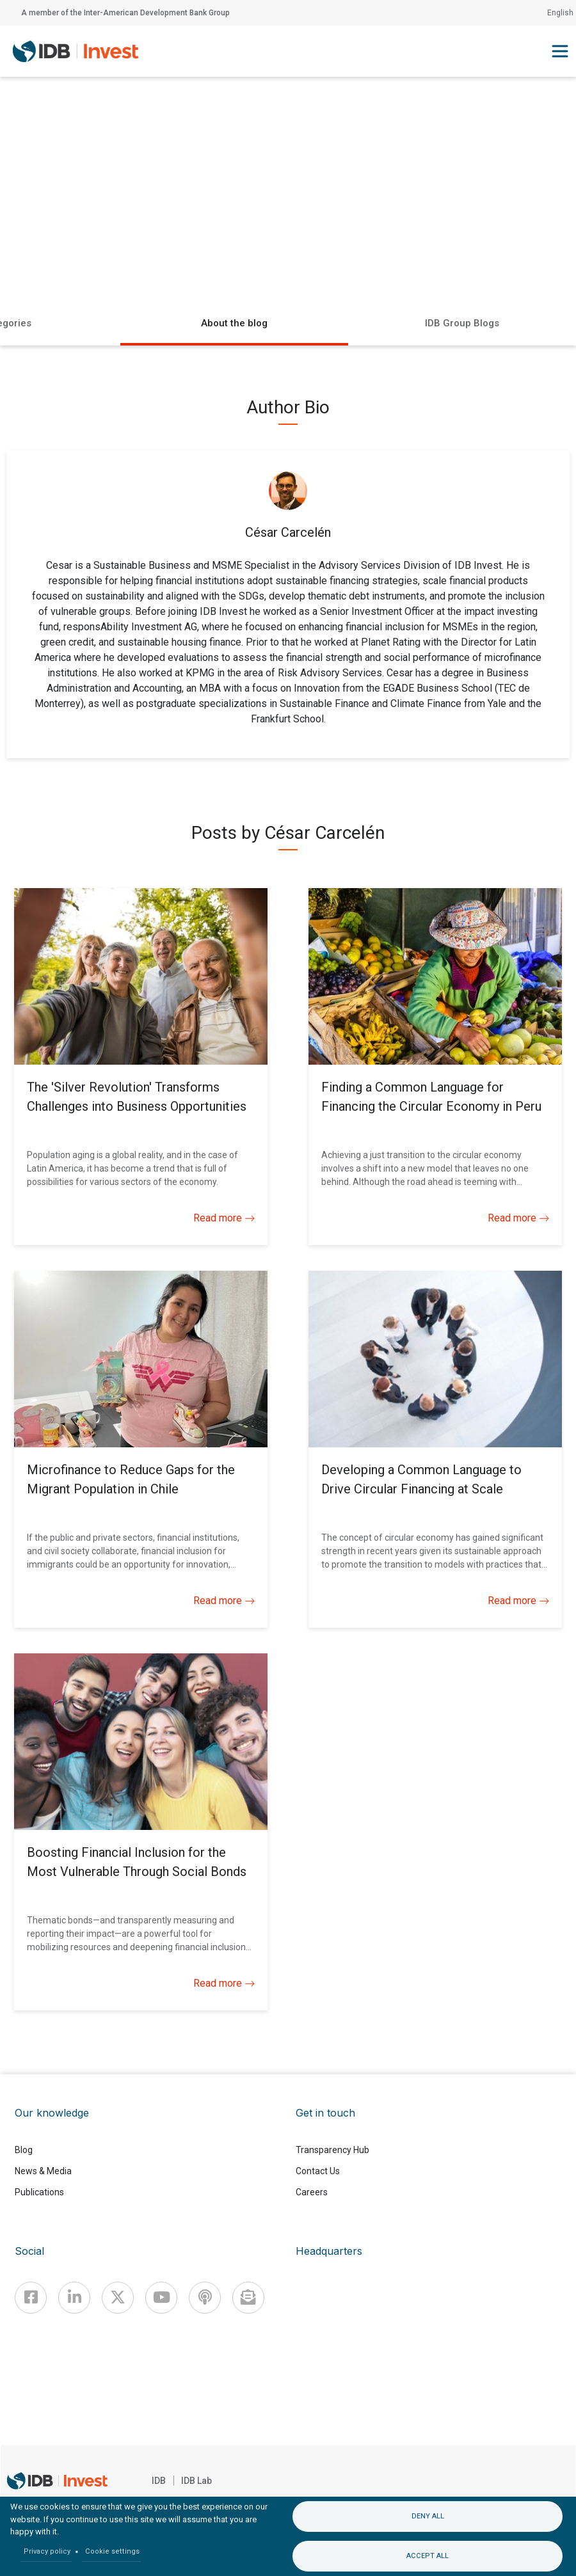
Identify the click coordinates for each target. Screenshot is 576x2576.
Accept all (427, 2556)
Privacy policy (47, 2551)
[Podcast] (205, 2298)
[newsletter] (248, 2298)
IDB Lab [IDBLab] (196, 2481)
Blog (24, 2150)
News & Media (43, 2171)
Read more (224, 1218)
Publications (39, 2192)
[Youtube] (161, 2298)
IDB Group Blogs (462, 323)
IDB (159, 2481)
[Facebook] (31, 2298)
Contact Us (318, 2171)
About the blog (234, 323)
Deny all (428, 2516)
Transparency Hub (332, 2150)
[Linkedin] (74, 2298)
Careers (312, 2192)
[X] (118, 2298)
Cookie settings (112, 2551)
